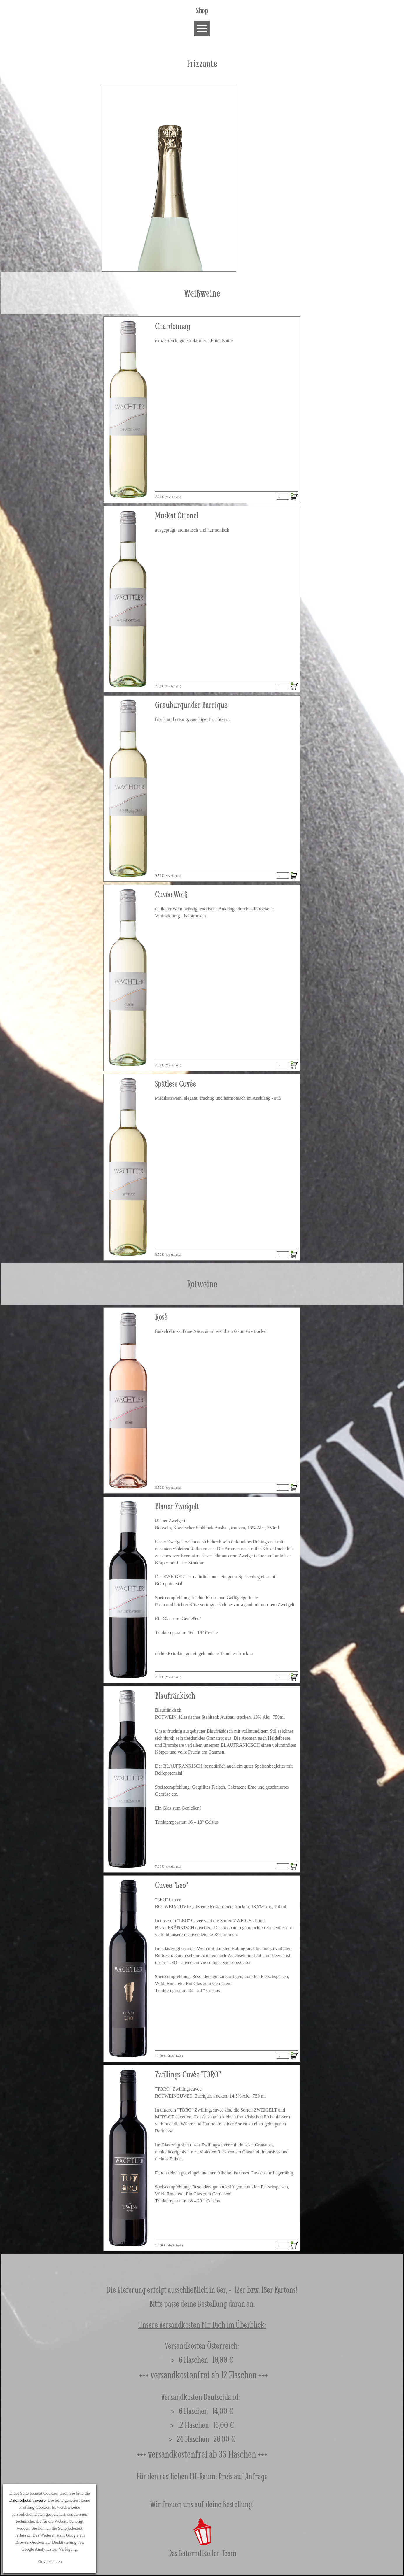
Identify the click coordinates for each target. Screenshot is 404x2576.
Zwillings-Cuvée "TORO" (188, 2074)
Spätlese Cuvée (175, 1083)
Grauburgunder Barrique (191, 704)
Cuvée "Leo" (171, 1885)
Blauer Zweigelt (177, 1506)
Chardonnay (172, 326)
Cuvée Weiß (171, 894)
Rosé (161, 1316)
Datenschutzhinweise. (27, 2500)
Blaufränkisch (175, 1695)
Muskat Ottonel (176, 515)
